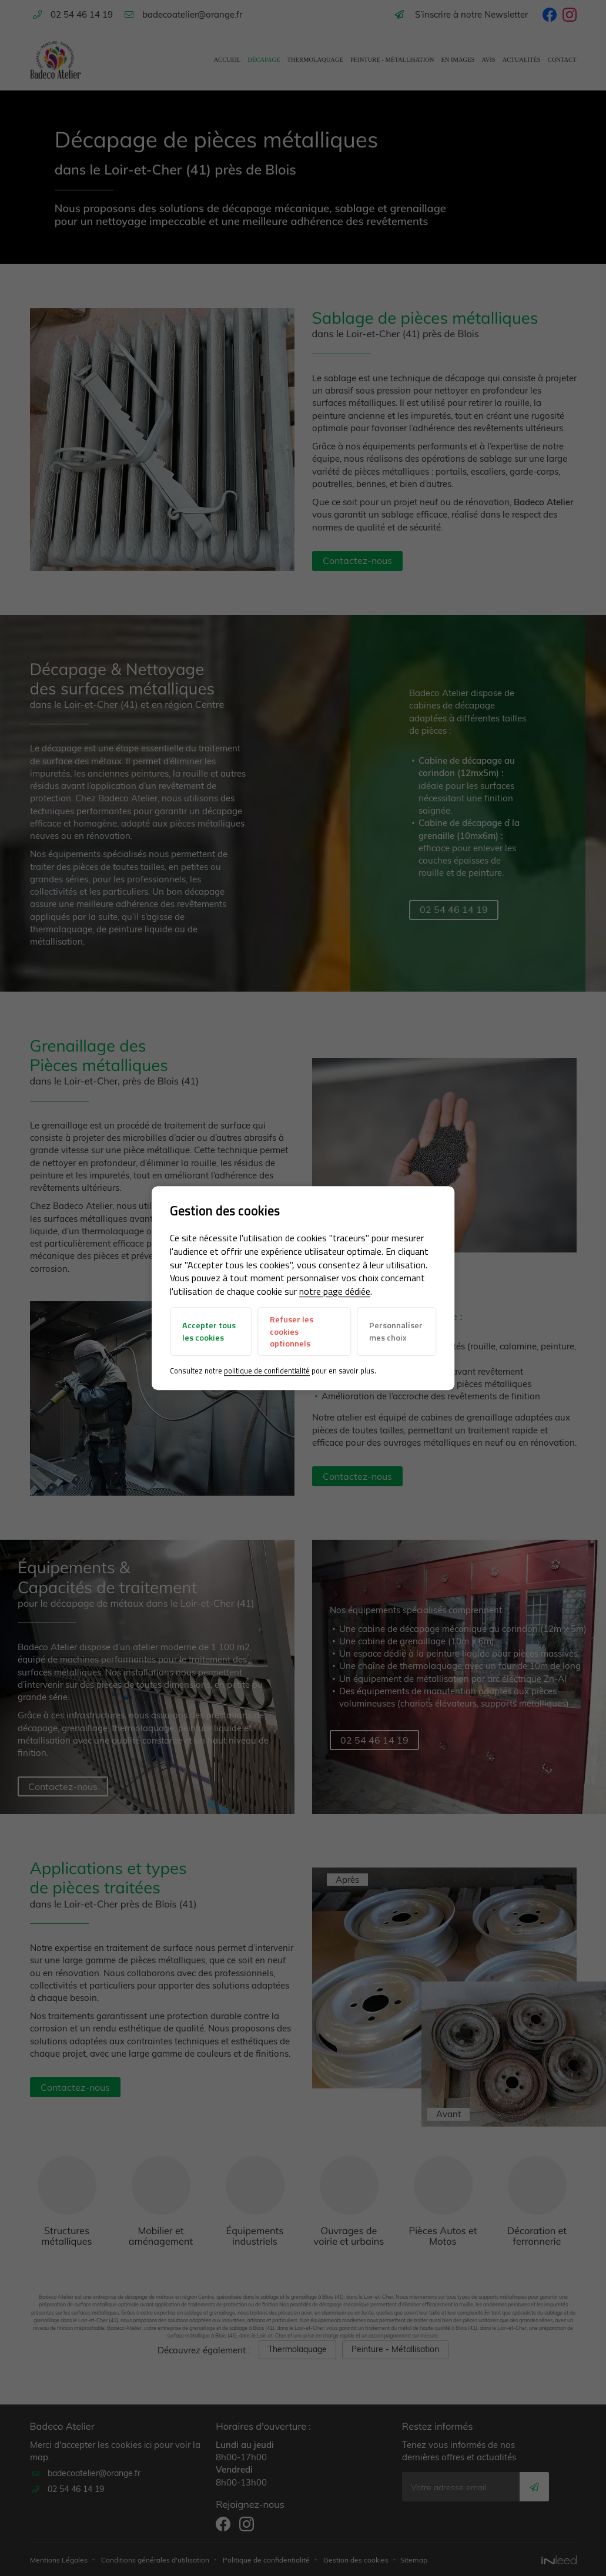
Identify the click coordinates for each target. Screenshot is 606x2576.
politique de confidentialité (267, 1370)
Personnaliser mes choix (396, 1331)
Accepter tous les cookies (209, 1331)
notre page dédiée (335, 1291)
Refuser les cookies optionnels (292, 1331)
